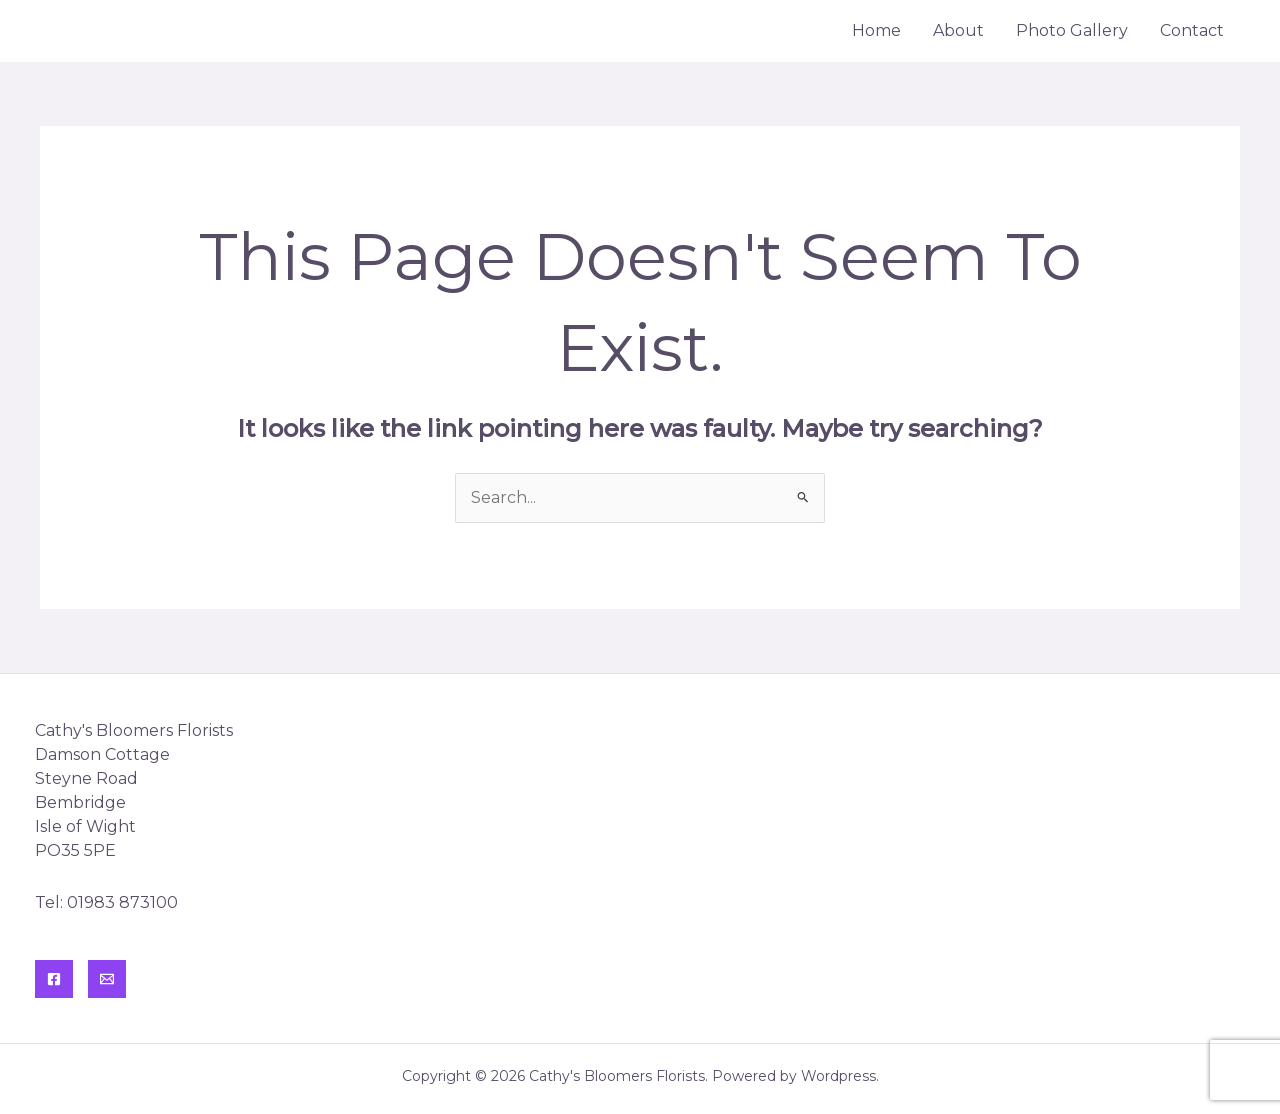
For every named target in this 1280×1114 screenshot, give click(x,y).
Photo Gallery (1072, 30)
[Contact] (107, 979)
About (958, 30)
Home (876, 30)
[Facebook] (54, 979)
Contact (1192, 30)
